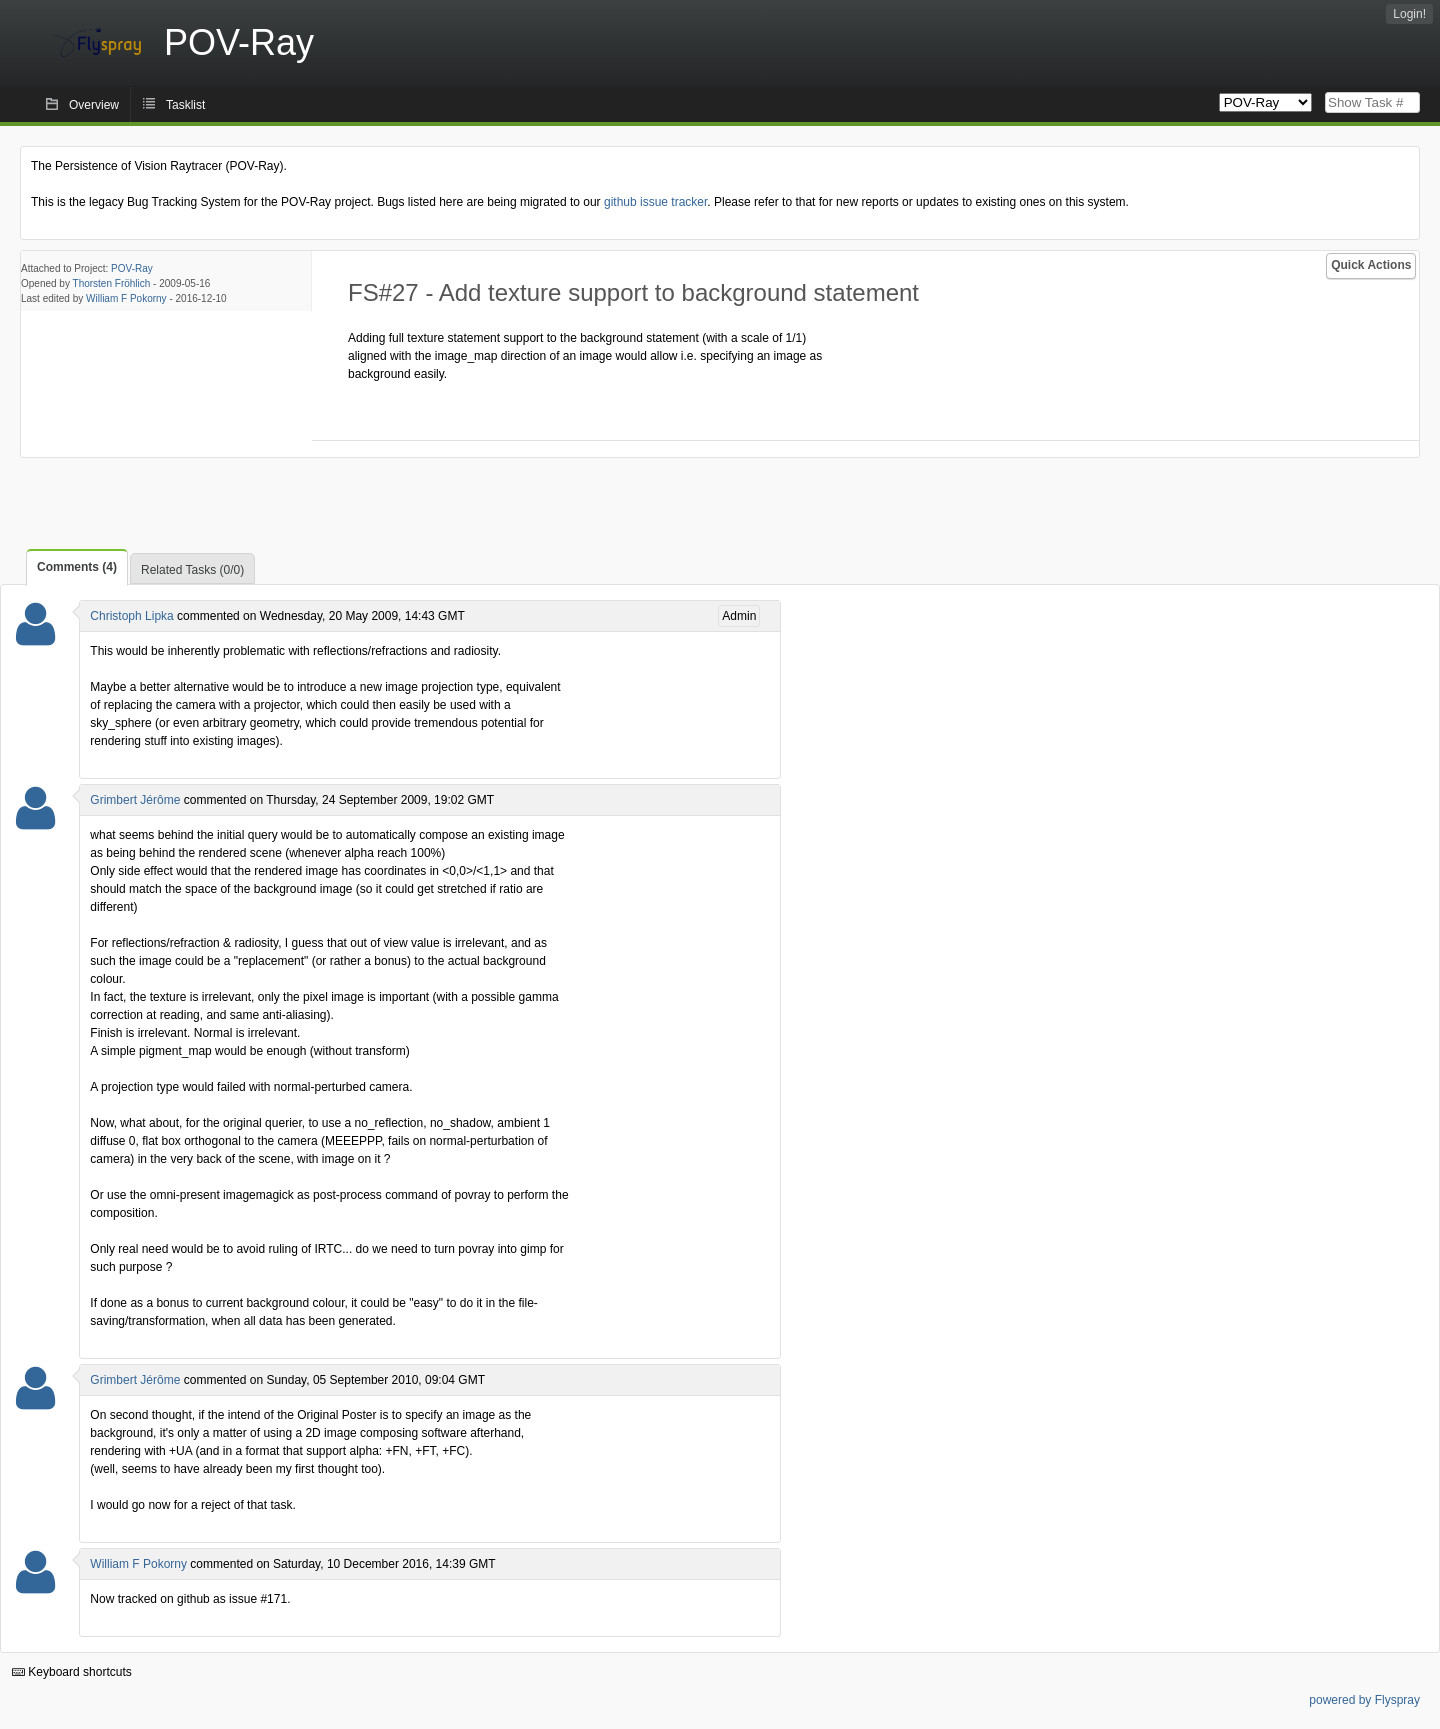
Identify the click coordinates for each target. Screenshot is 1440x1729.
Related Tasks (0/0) (192, 570)
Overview (94, 105)
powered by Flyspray (1364, 1700)
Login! (1409, 14)
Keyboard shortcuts (72, 1672)
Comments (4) (77, 567)
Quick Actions (1371, 265)
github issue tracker (655, 202)
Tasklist (185, 105)
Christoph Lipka (131, 616)
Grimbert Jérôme (135, 800)
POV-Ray (132, 268)
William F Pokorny (126, 298)
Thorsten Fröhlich (112, 283)
